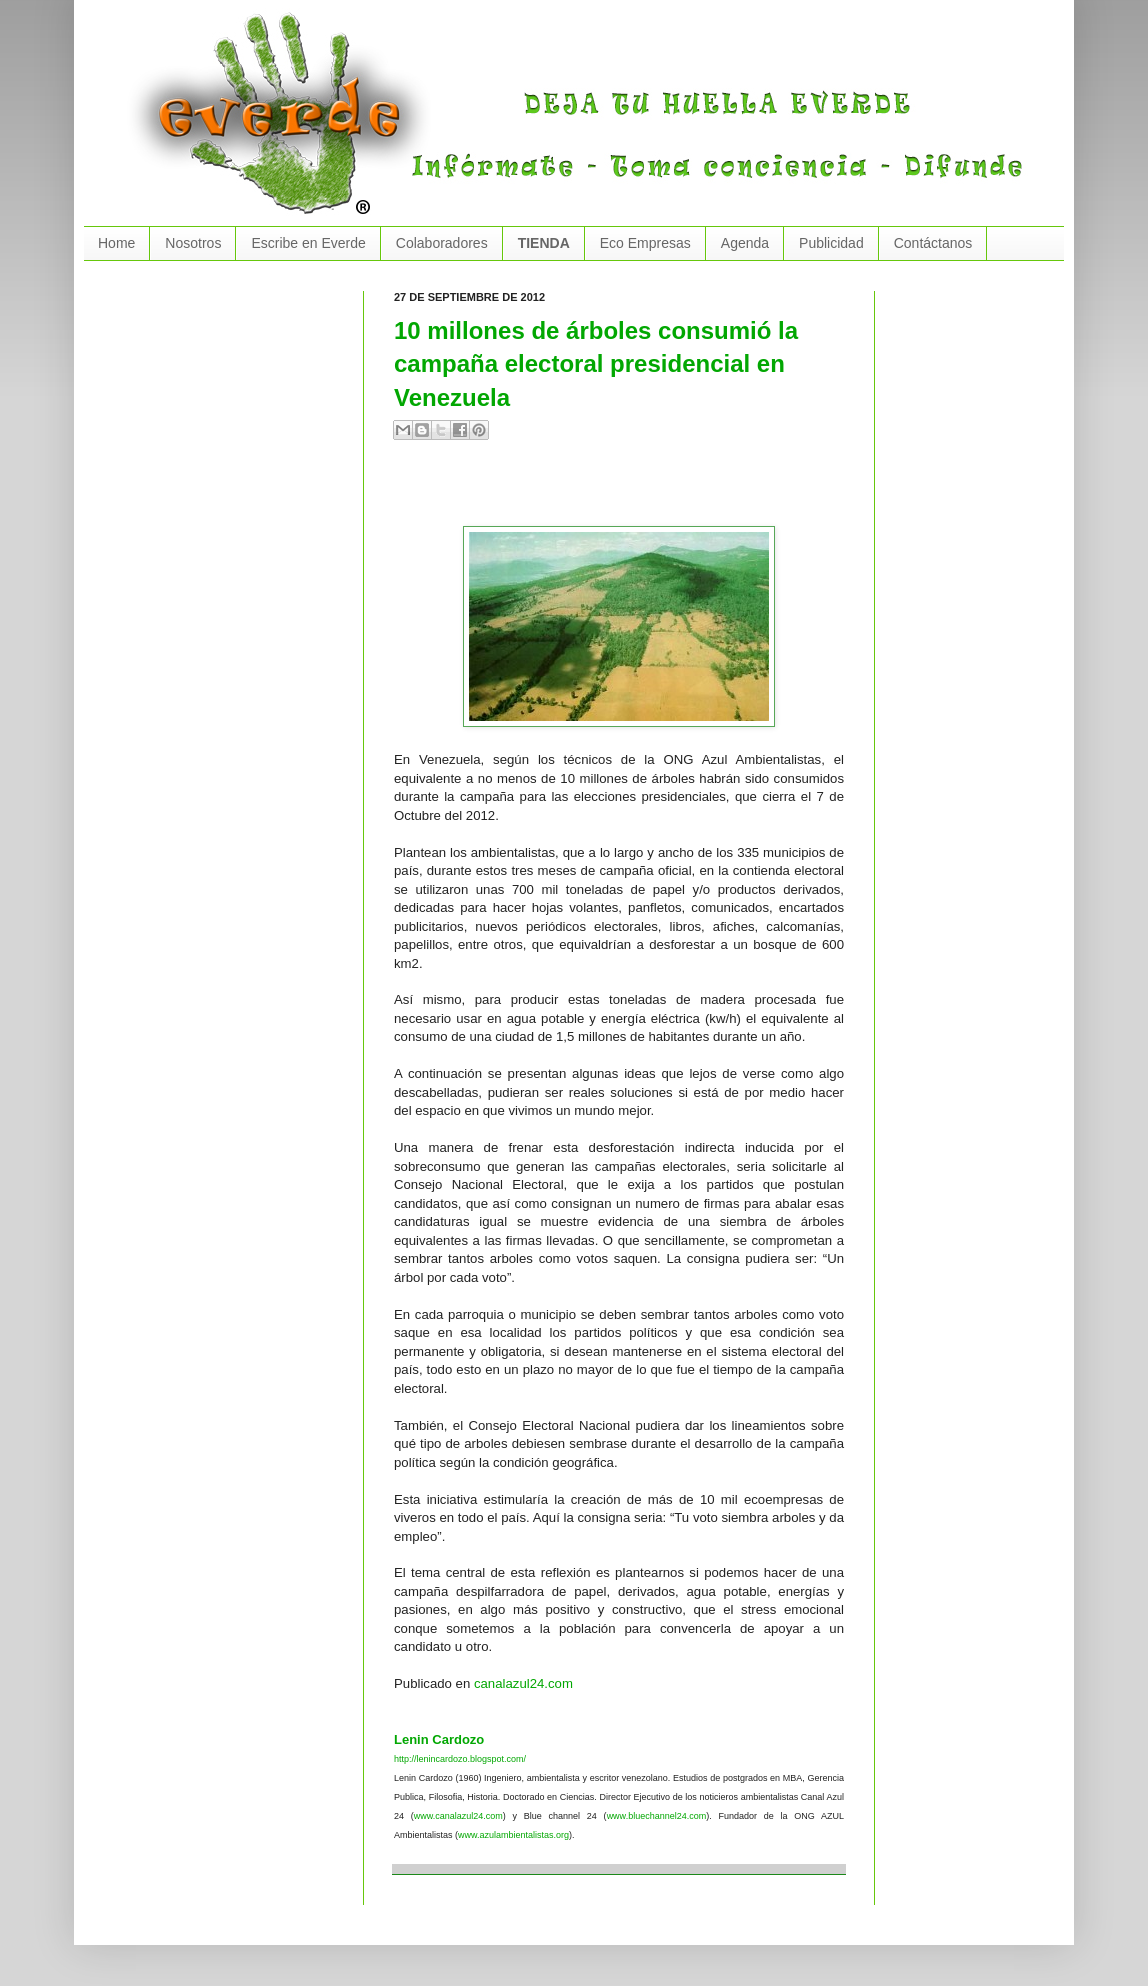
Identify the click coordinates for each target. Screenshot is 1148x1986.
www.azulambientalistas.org (513, 1835)
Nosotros (193, 243)
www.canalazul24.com (458, 1816)
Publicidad (831, 243)
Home (116, 243)
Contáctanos (933, 243)
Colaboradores (442, 243)
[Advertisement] (628, 491)
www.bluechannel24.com (657, 1816)
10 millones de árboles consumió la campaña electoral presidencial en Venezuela (596, 364)
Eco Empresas (645, 243)
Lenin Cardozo (439, 1739)
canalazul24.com (523, 1683)
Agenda (745, 243)
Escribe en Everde (308, 243)
